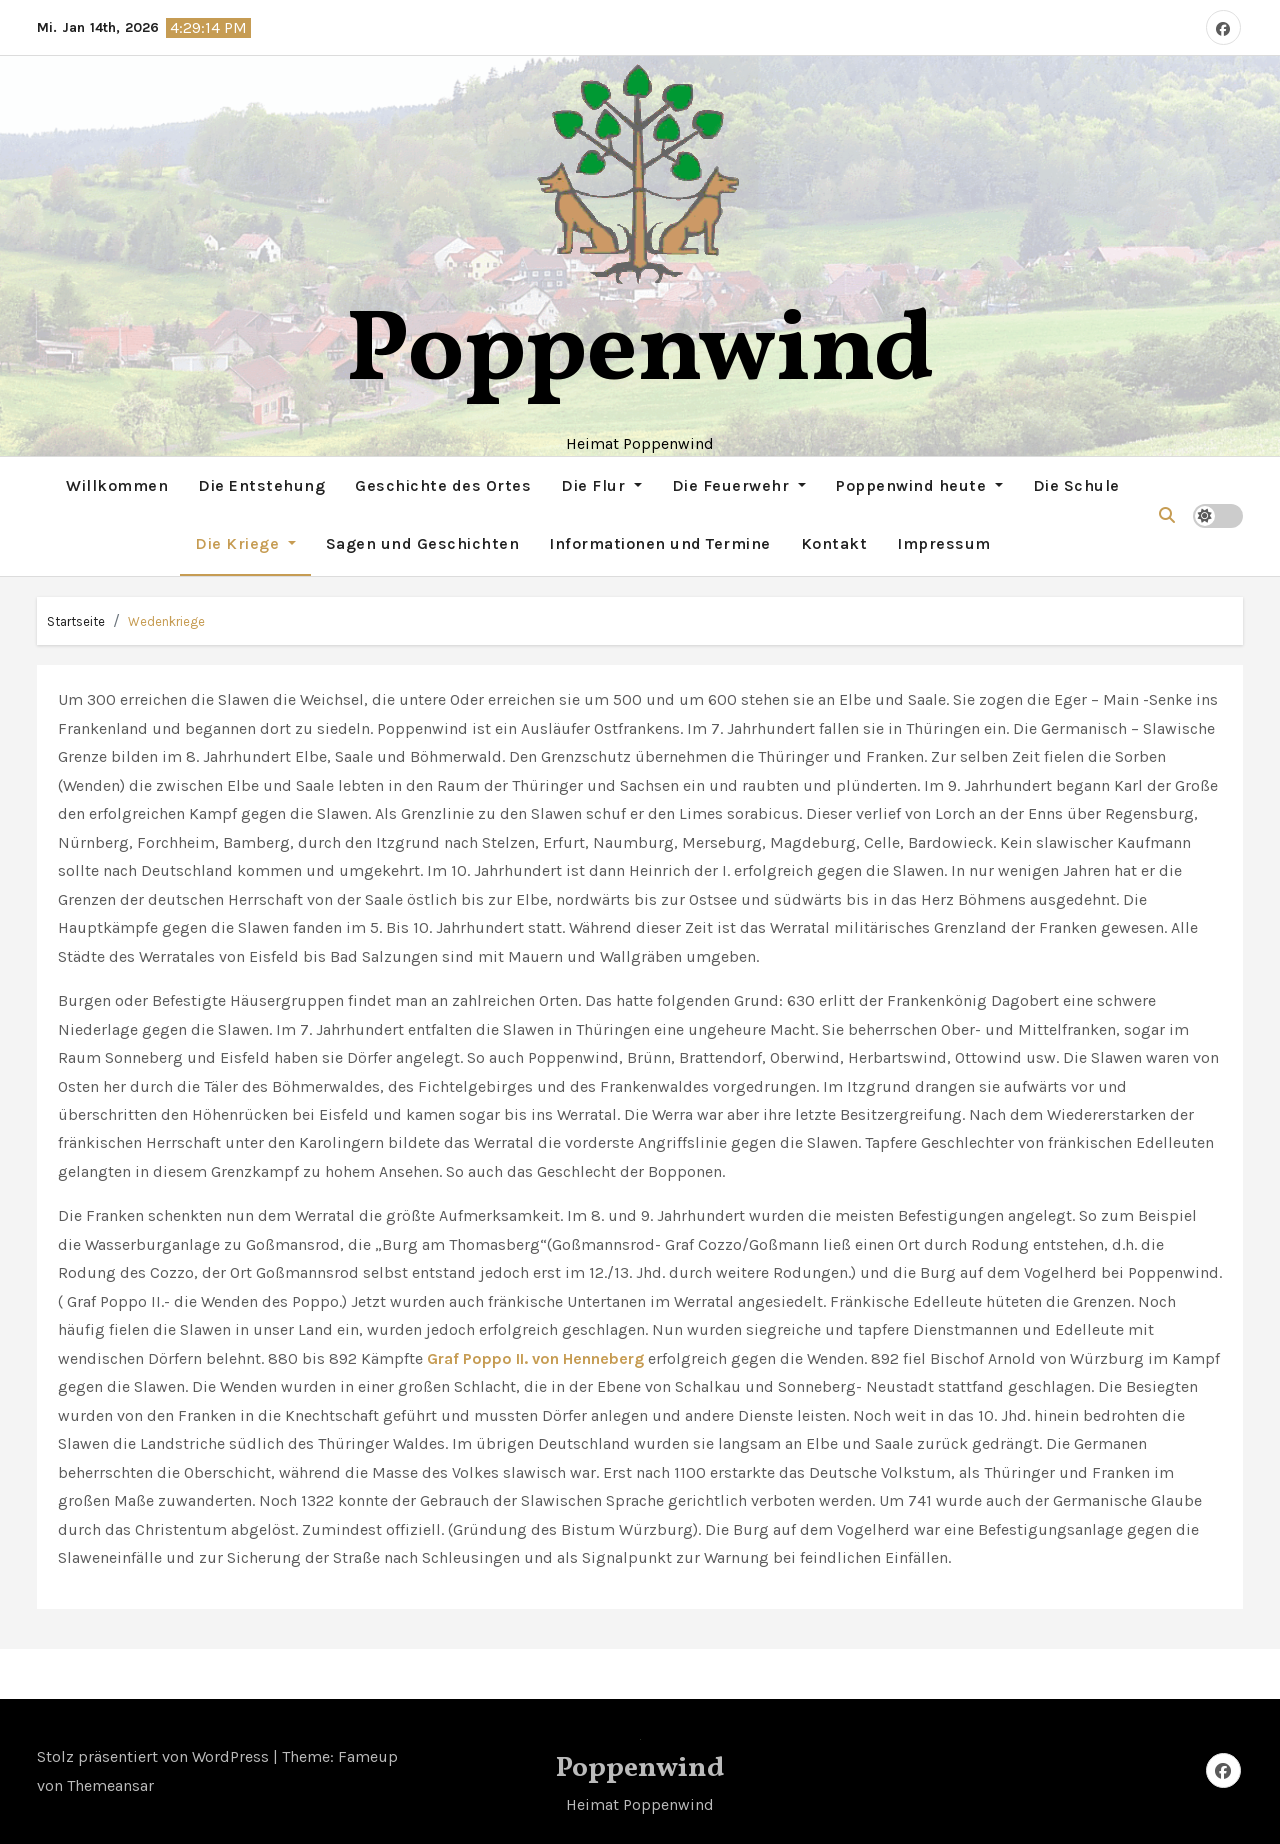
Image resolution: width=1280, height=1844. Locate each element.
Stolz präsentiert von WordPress (155, 1756)
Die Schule (1076, 485)
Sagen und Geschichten (423, 543)
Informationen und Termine (660, 543)
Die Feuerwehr (739, 485)
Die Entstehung (261, 485)
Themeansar (110, 1785)
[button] (1167, 515)
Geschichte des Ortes (443, 485)
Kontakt (834, 543)
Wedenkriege (166, 621)
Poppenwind (640, 353)
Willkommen (117, 485)
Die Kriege (245, 543)
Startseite (76, 621)
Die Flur (601, 485)
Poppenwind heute (919, 485)
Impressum (944, 543)
